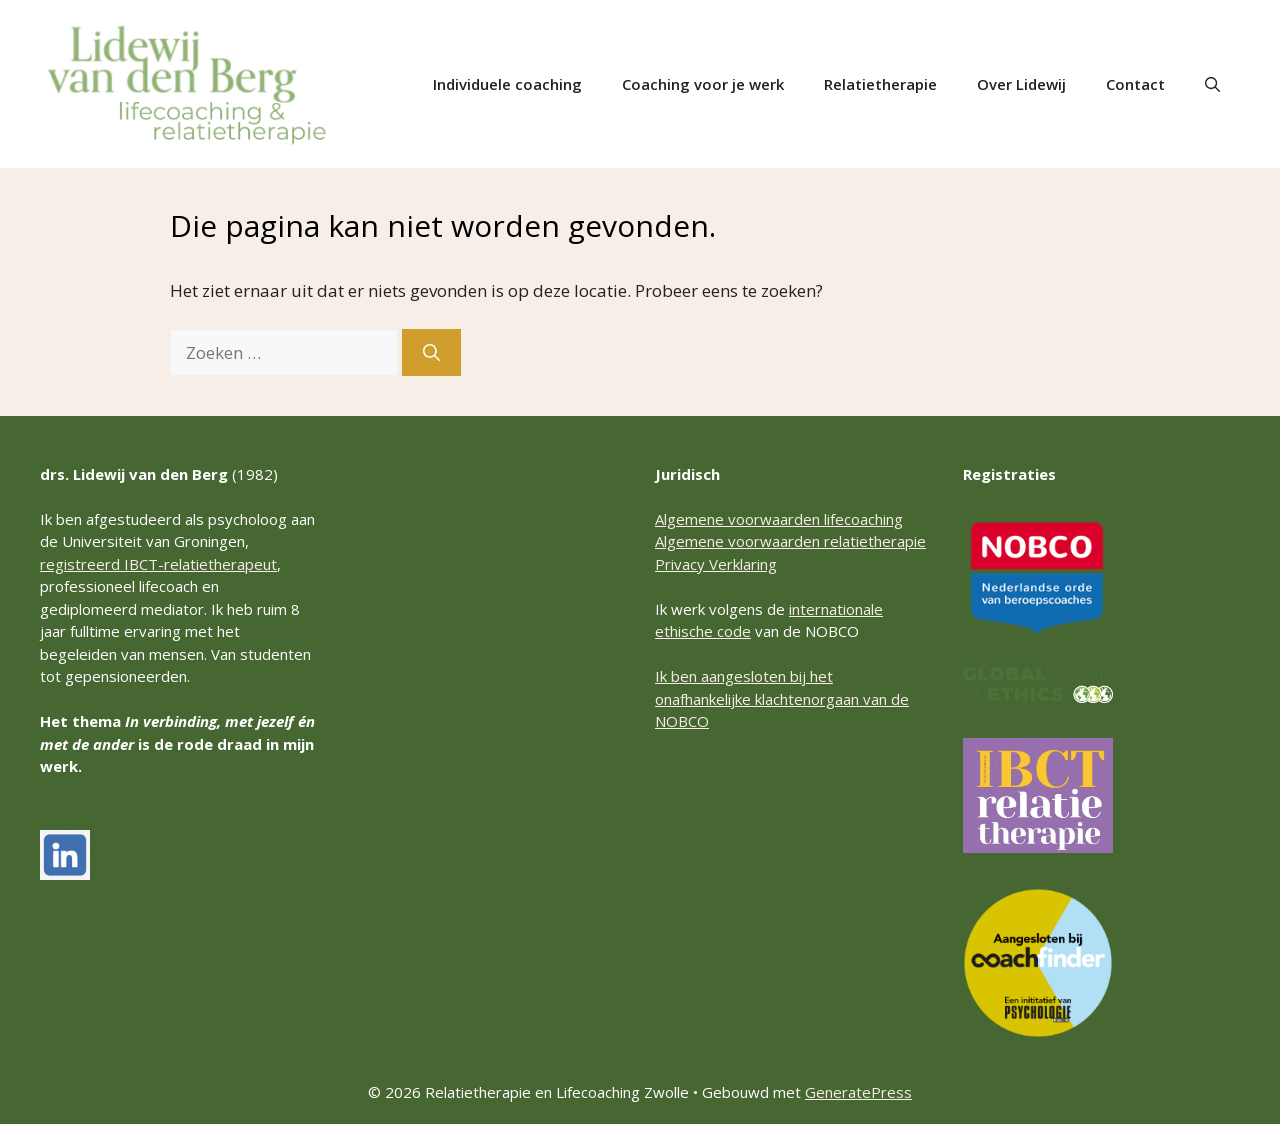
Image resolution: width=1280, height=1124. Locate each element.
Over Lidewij (1021, 84)
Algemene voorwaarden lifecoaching (779, 519)
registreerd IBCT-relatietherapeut (158, 564)
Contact (1135, 84)
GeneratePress (858, 1092)
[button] (1212, 84)
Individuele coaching (507, 84)
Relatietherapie (880, 84)
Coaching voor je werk (703, 84)
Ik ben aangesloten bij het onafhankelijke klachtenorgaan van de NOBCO (782, 698)
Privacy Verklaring (716, 564)
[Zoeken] (431, 353)
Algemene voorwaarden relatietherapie (790, 541)
